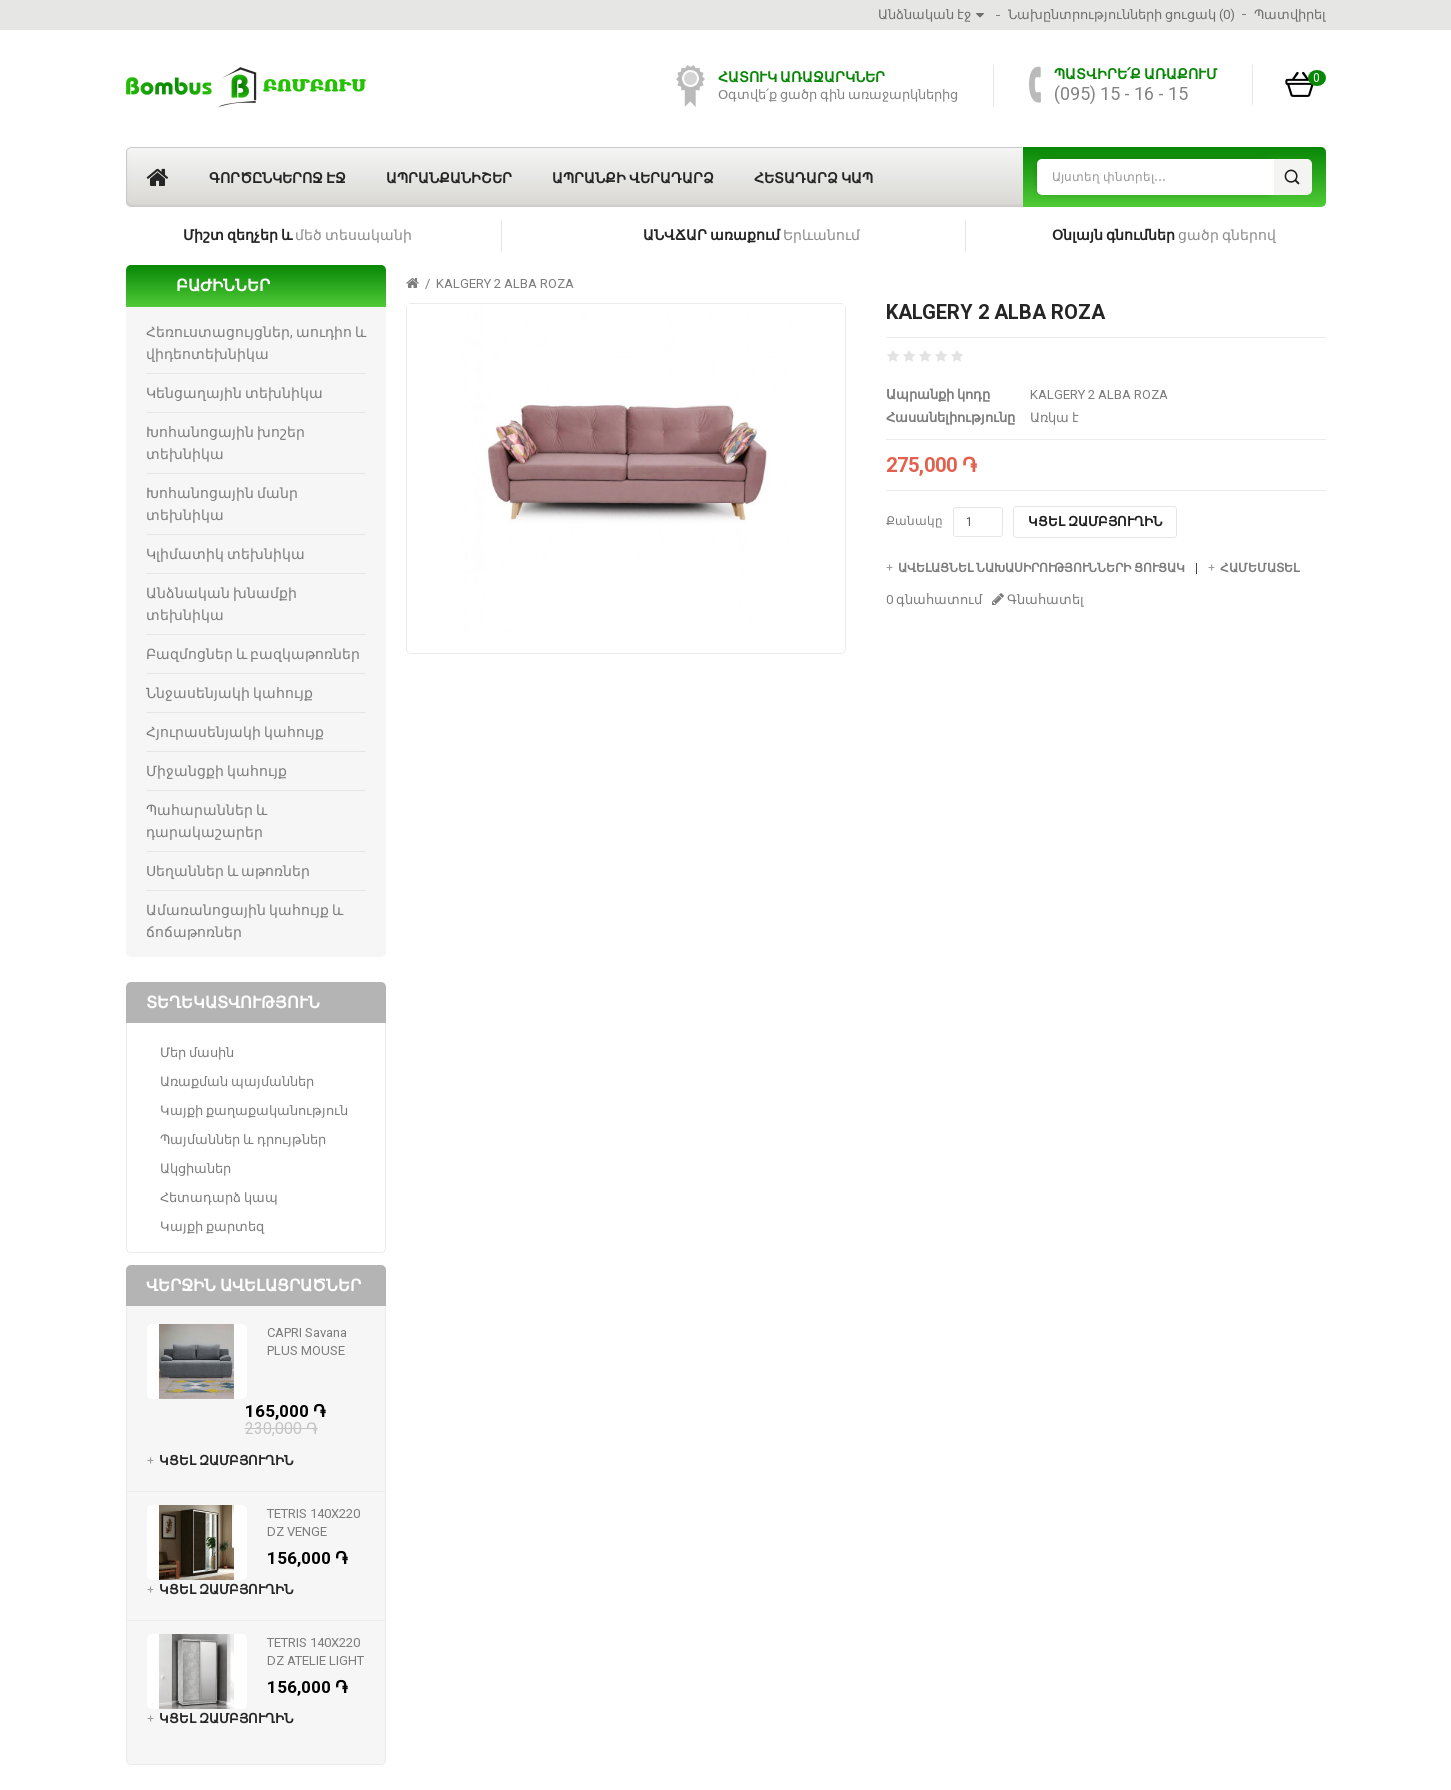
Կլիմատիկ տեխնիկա (225, 554)
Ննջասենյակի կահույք (229, 693)
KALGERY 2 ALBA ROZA (505, 283)
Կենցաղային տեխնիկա (234, 393)
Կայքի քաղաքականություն (254, 1110)
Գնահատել (1038, 599)
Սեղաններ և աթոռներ (228, 871)
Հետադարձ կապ (813, 178)
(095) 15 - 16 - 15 (1121, 93)
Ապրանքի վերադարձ (633, 178)
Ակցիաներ (195, 1168)
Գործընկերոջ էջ (277, 178)
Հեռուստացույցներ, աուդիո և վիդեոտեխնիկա (256, 343)
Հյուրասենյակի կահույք (235, 732)
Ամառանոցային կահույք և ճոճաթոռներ (244, 921)
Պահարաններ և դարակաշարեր (206, 821)
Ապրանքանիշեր (449, 178)
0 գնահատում (934, 599)
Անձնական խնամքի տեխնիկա (221, 604)
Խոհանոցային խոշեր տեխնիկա (225, 443)
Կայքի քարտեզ (212, 1226)
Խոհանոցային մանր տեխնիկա (222, 504)
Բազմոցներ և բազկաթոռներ (253, 654)
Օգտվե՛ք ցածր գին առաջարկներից (838, 94)
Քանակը (914, 521)
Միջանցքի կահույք (216, 771)
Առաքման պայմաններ (237, 1081)
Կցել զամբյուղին (1095, 521)
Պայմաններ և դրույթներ (243, 1139)
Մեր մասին (197, 1052)
